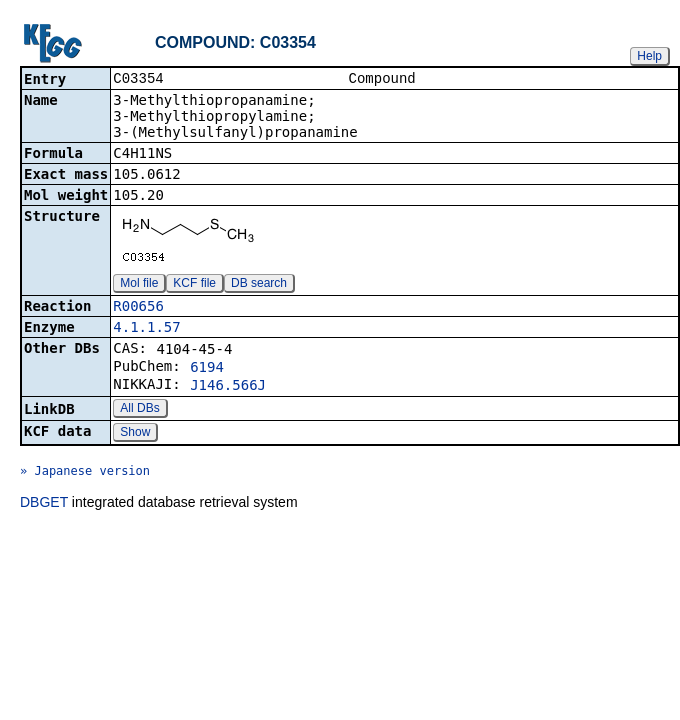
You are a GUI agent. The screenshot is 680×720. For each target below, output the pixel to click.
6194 (207, 369)
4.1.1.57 (146, 329)
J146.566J (228, 387)
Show (135, 434)
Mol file (139, 285)
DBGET (44, 504)
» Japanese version (85, 473)
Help (649, 56)
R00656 (138, 308)
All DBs (139, 410)
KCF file (194, 285)
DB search (259, 285)
